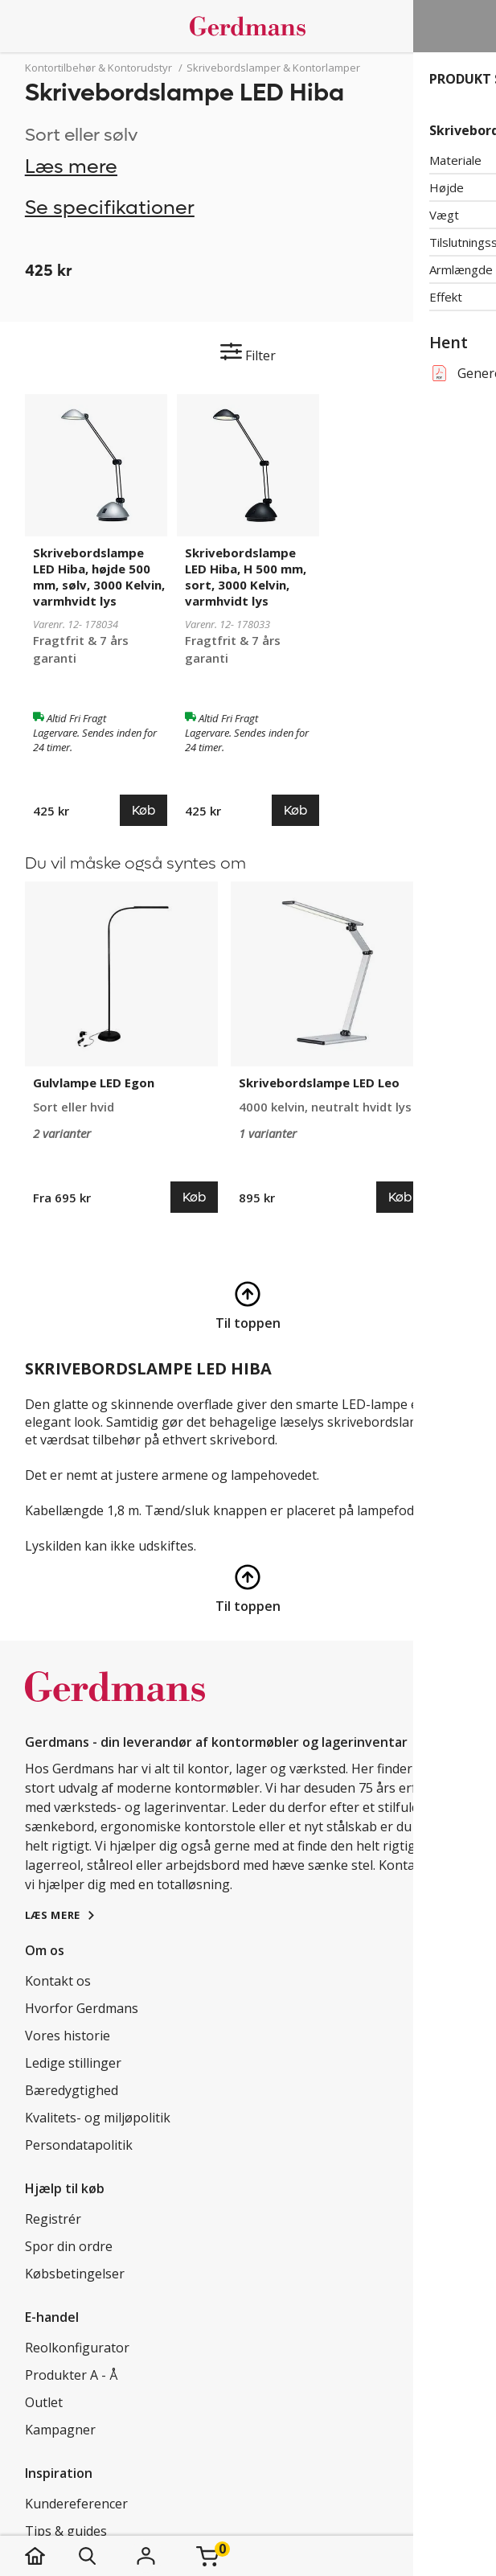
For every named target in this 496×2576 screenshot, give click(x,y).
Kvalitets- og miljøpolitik (97, 2117)
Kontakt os (58, 1981)
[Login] (146, 2556)
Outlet (44, 2402)
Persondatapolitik (79, 2145)
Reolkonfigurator (77, 2347)
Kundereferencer (76, 2503)
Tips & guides (66, 2531)
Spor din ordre (69, 2246)
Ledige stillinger (73, 2063)
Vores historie (67, 2035)
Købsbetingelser (75, 2273)
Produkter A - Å (71, 2375)
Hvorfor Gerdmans (81, 2008)
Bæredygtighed (71, 2090)
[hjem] (51, 2556)
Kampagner (60, 2429)
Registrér (53, 2219)
